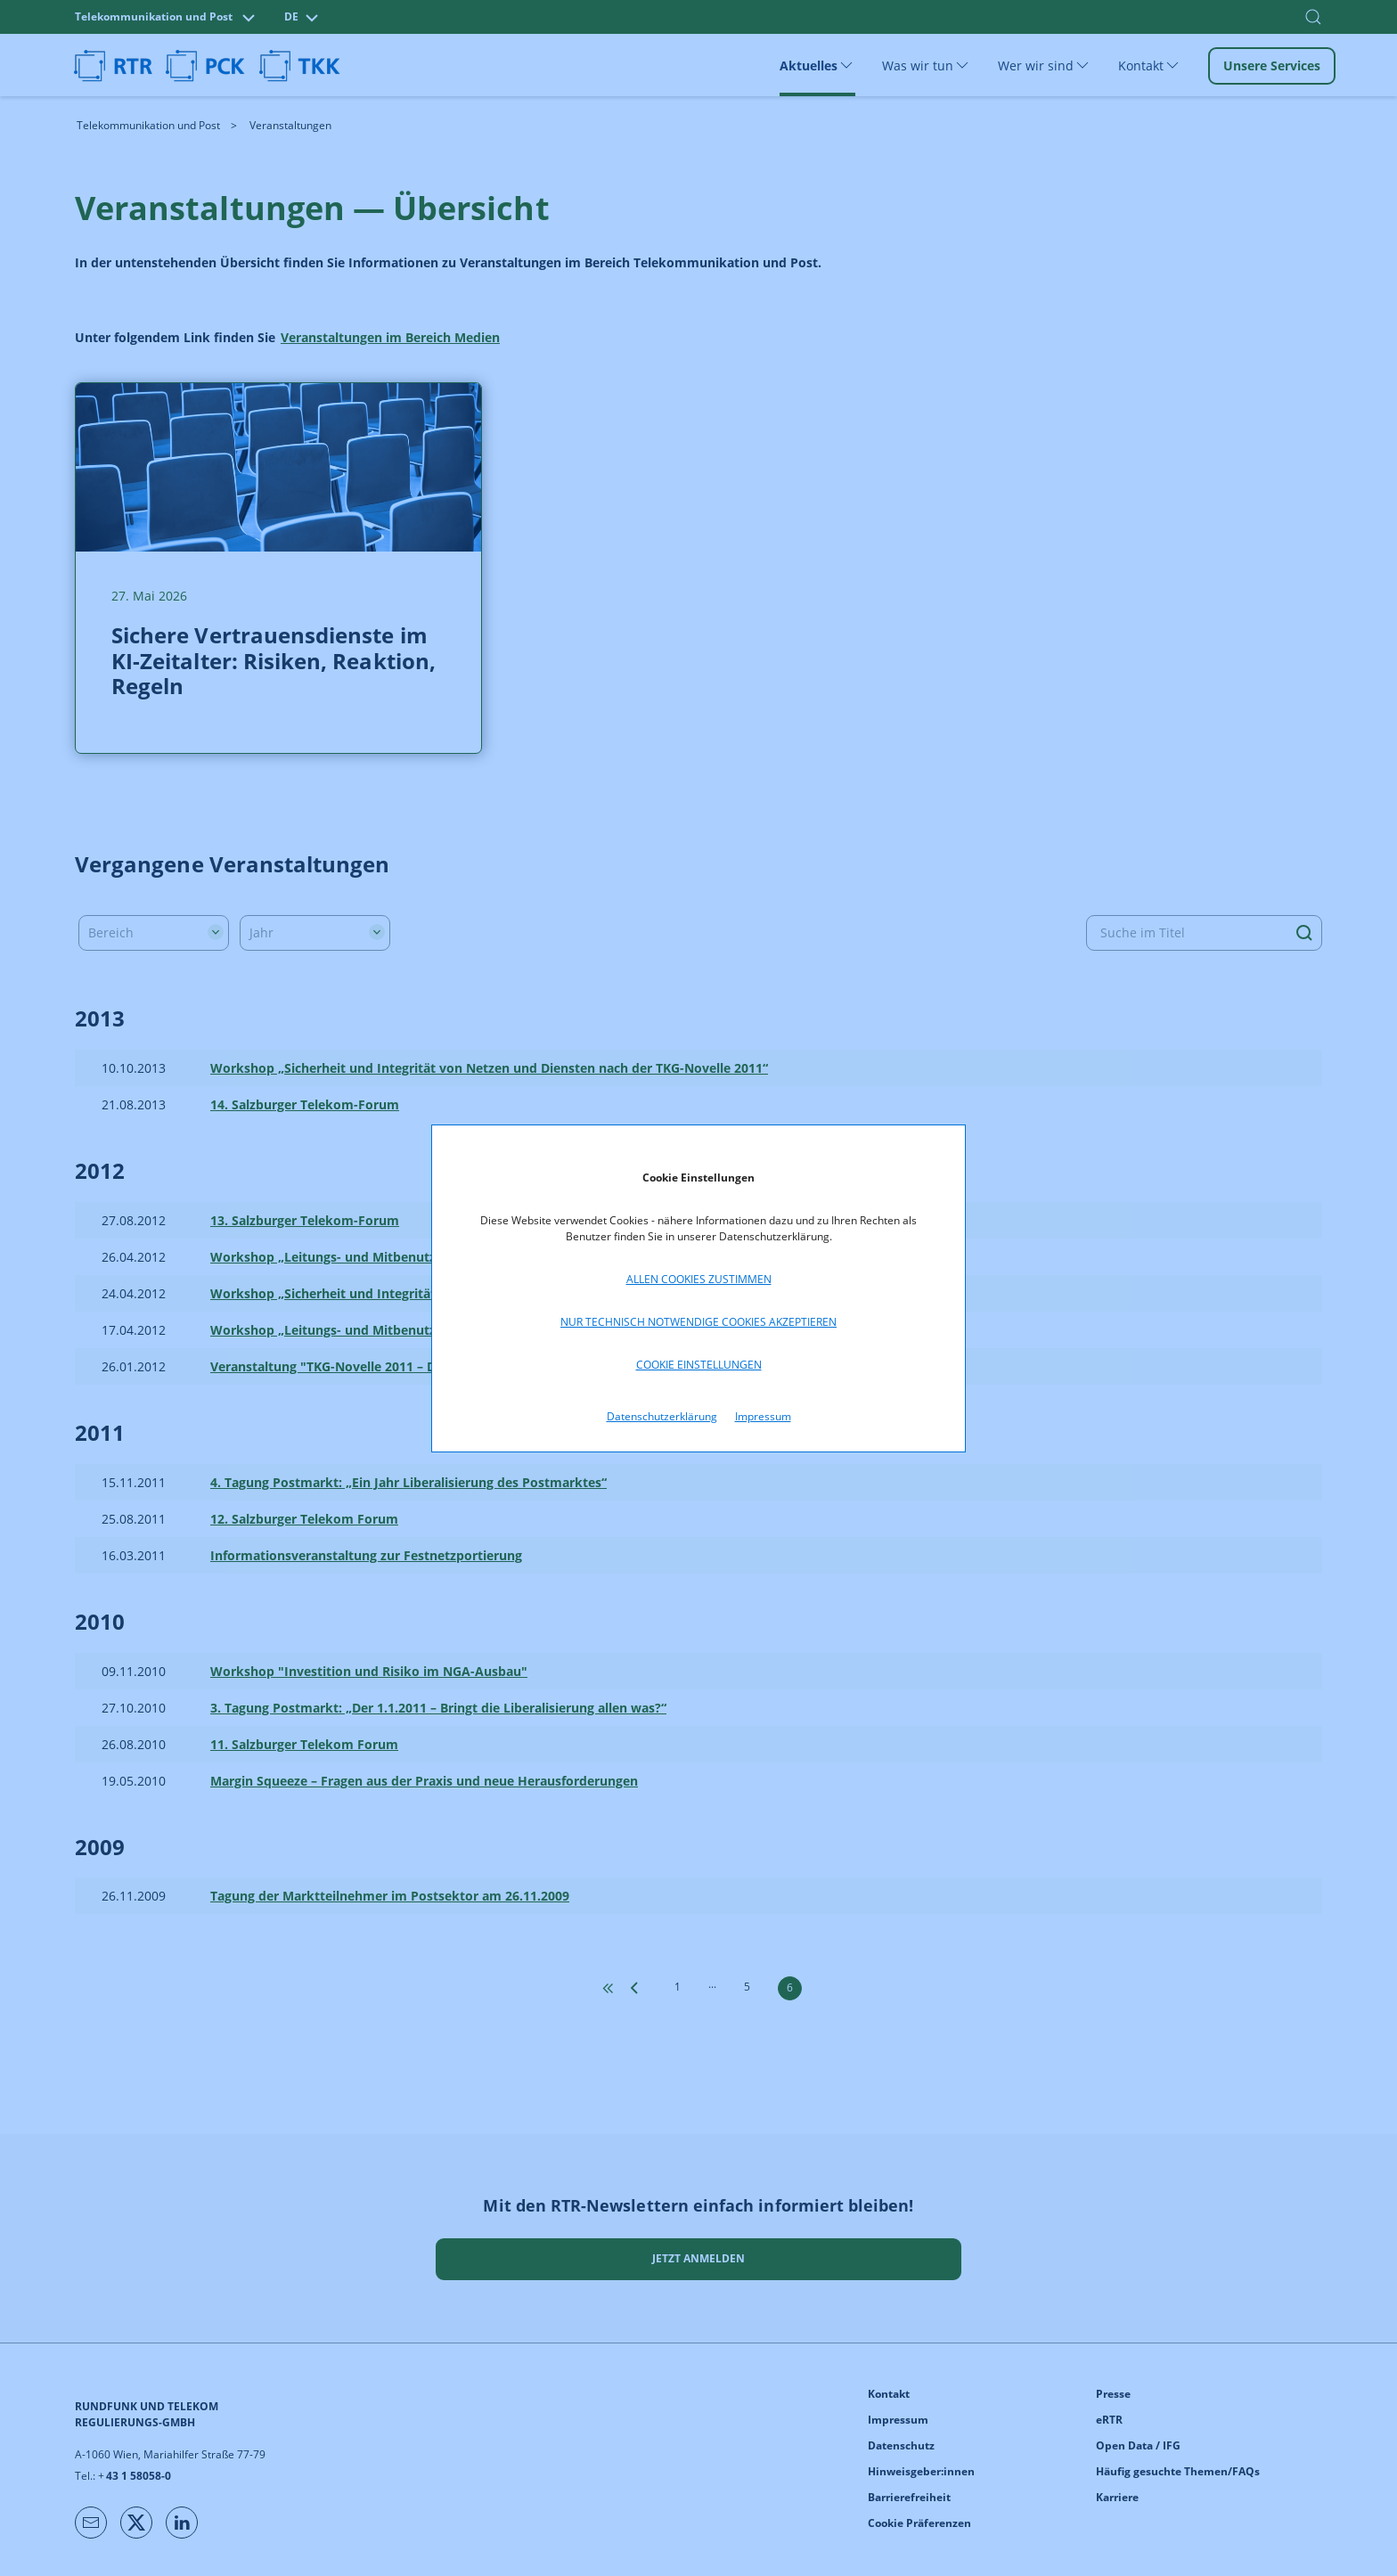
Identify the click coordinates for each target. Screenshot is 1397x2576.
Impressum (763, 1416)
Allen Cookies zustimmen (699, 1279)
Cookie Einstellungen (699, 1364)
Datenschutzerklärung (662, 1416)
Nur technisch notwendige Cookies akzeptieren (698, 1321)
